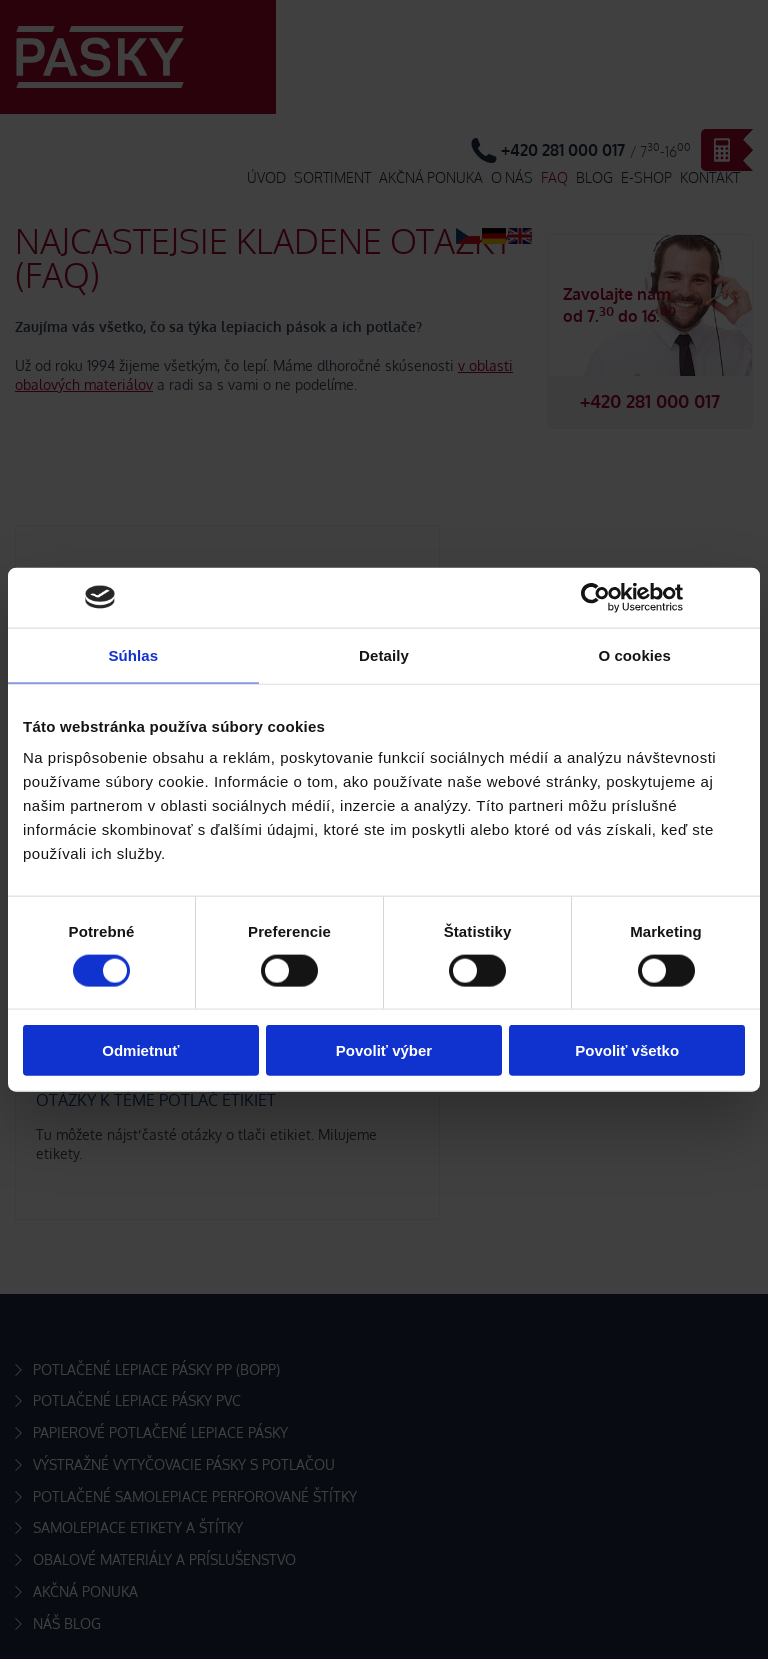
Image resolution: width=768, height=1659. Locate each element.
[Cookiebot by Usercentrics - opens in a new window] (595, 597)
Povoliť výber (384, 1050)
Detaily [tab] (384, 654)
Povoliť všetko (627, 1050)
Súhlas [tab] (133, 654)
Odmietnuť (140, 1050)
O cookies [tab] (634, 654)
